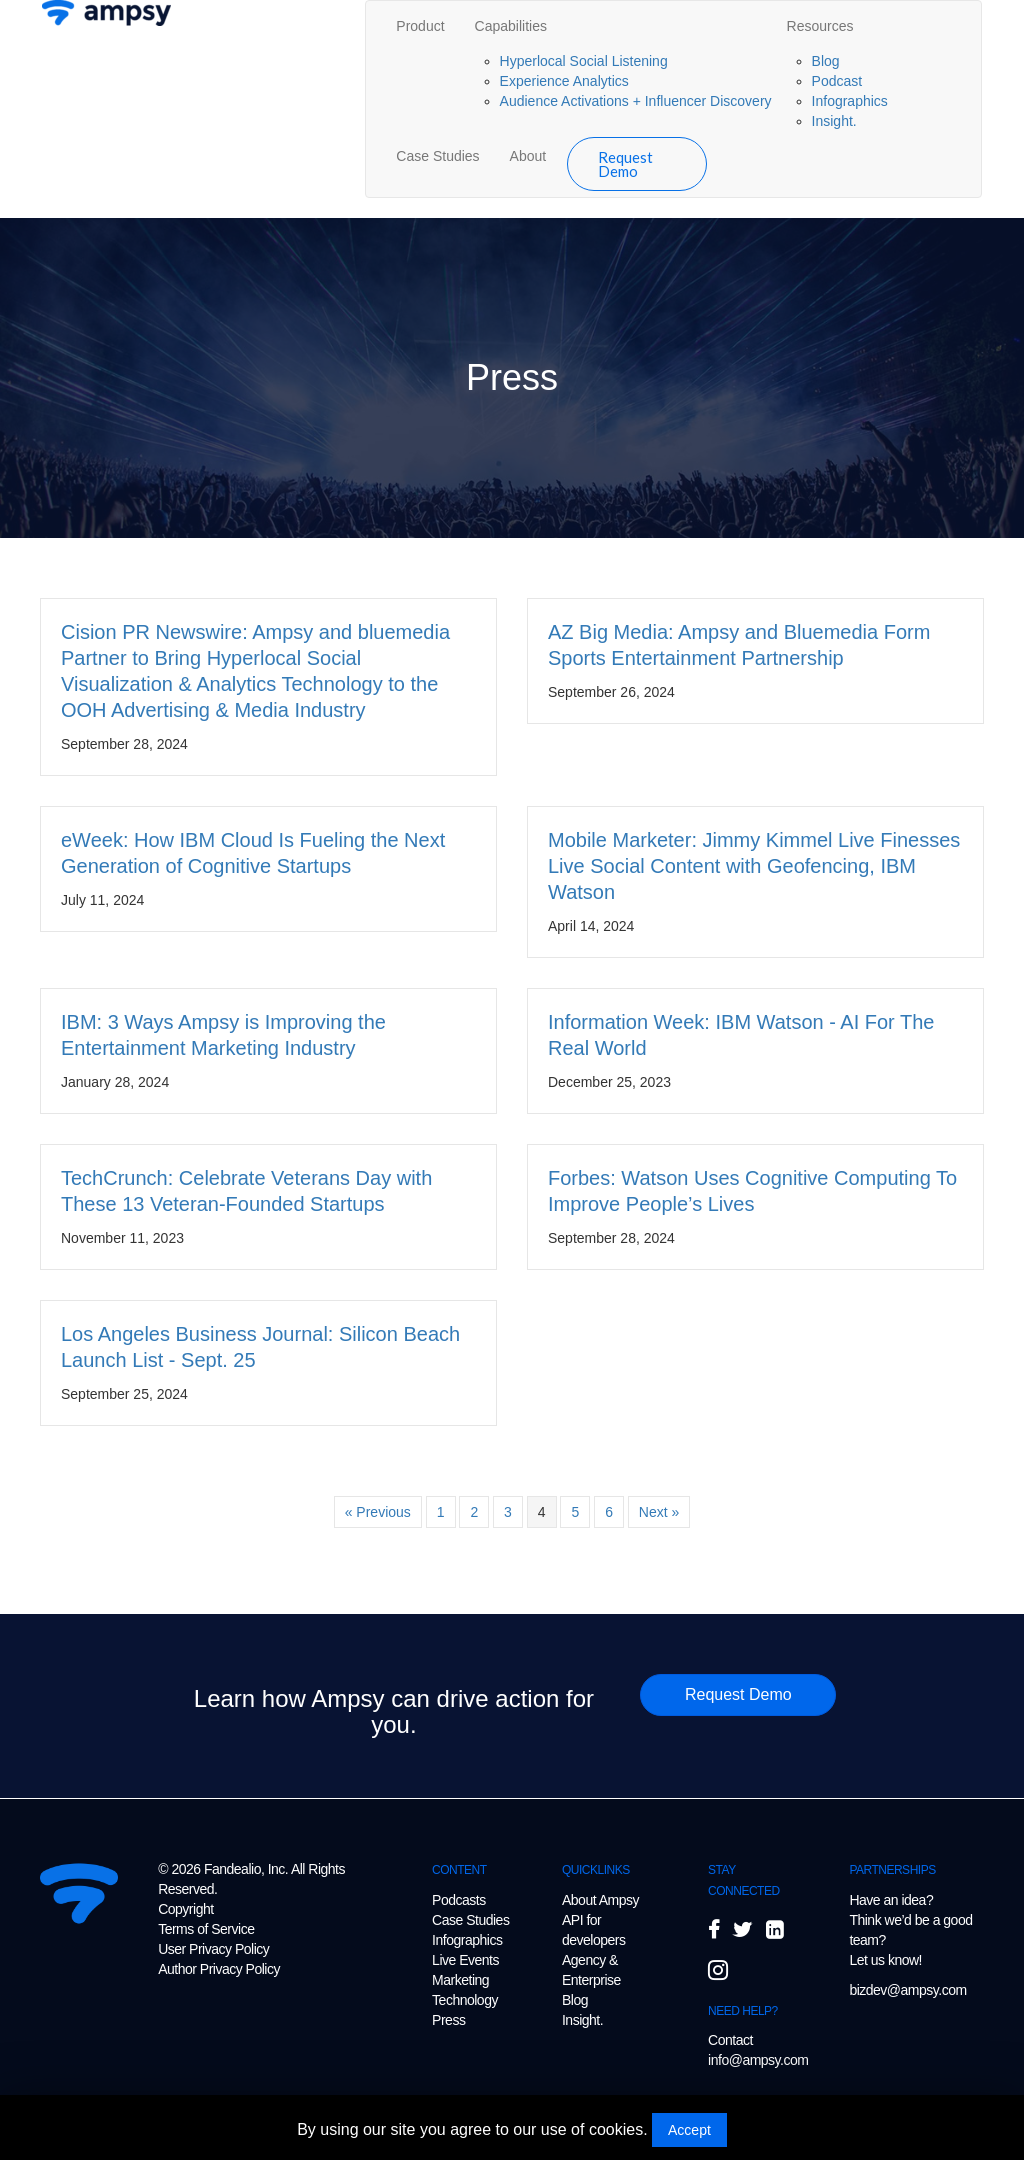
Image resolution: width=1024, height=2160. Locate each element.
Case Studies (437, 156)
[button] (738, 1695)
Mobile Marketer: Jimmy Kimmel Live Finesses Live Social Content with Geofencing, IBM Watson (754, 866)
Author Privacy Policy (219, 1969)
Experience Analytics (564, 81)
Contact (730, 2040)
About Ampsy (600, 1900)
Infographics (850, 101)
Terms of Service (206, 1929)
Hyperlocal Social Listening (584, 61)
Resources (820, 26)
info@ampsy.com (758, 2060)
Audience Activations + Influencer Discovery (636, 101)
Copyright (185, 1909)
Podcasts (459, 1900)
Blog (826, 61)
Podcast (837, 81)
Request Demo (625, 164)
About (528, 156)
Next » (659, 1512)
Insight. (834, 121)
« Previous (378, 1512)
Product (420, 26)
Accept (689, 2130)
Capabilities (511, 26)
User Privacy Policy (213, 1949)
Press (448, 2020)
